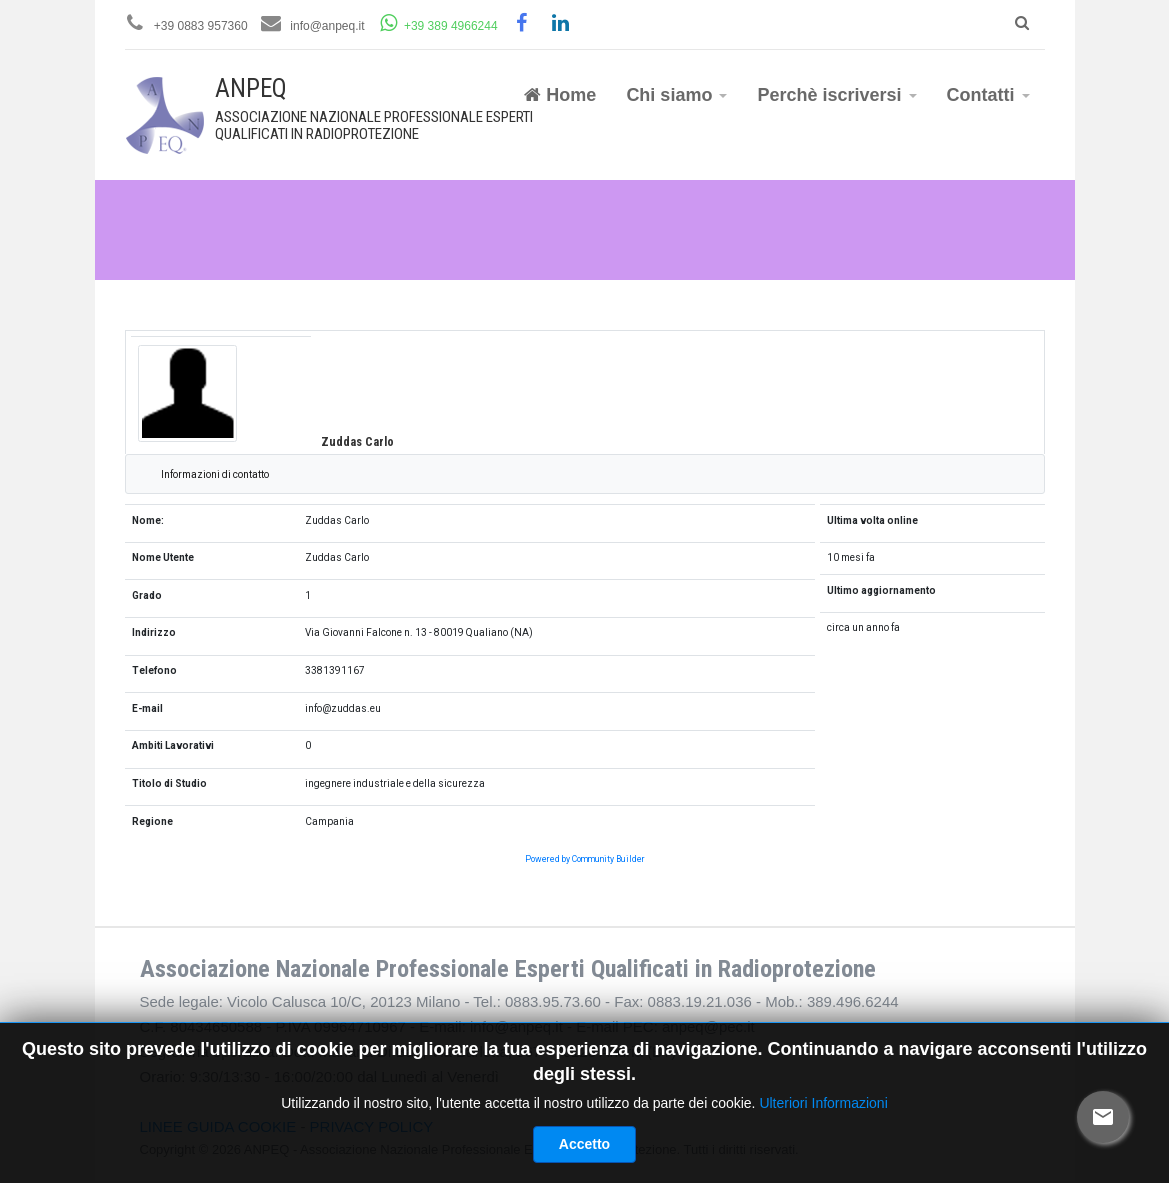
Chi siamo (676, 95)
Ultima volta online (872, 520)
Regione (152, 821)
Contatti (988, 95)
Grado (147, 595)
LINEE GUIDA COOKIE (218, 1126)
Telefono (154, 670)
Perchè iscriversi (836, 95)
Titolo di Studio (169, 783)
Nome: (148, 520)
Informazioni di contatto (215, 474)
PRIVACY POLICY (372, 1126)
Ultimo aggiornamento (881, 590)
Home (560, 95)
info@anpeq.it (327, 26)
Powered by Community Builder (585, 859)
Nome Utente (163, 557)
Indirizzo (154, 632)
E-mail (147, 708)
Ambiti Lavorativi (173, 745)
